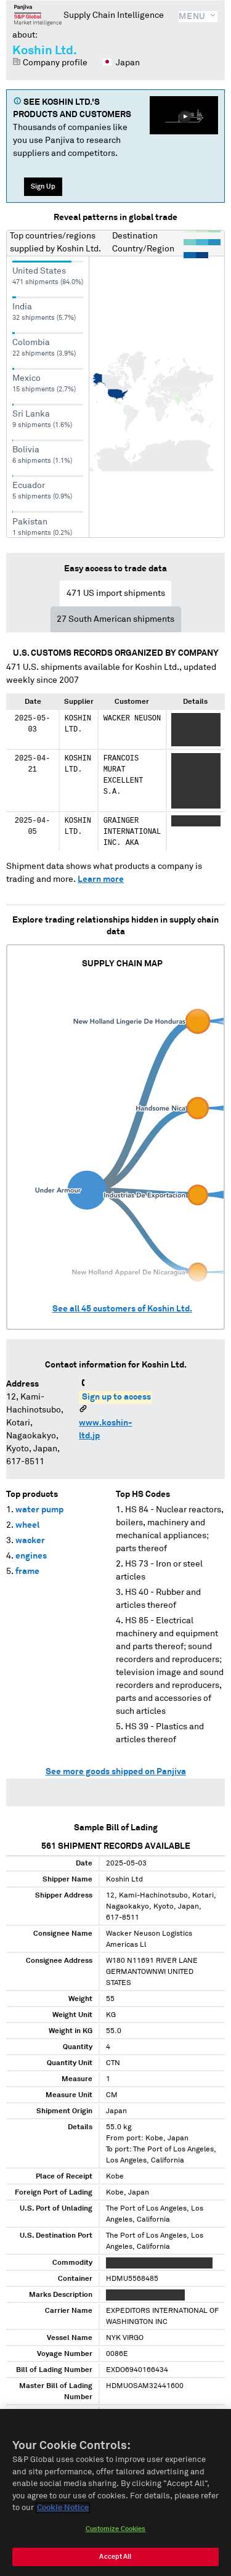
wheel (27, 1525)
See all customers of (122, 1309)
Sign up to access (116, 1397)
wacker (30, 1540)
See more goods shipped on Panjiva (116, 1771)
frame (27, 1571)
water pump (39, 1510)
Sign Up (43, 186)
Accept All (115, 2556)
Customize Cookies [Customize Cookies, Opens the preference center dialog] (116, 2528)
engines (31, 1556)
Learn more (101, 879)
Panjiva (37, 15)
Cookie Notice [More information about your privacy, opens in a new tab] (63, 2508)
